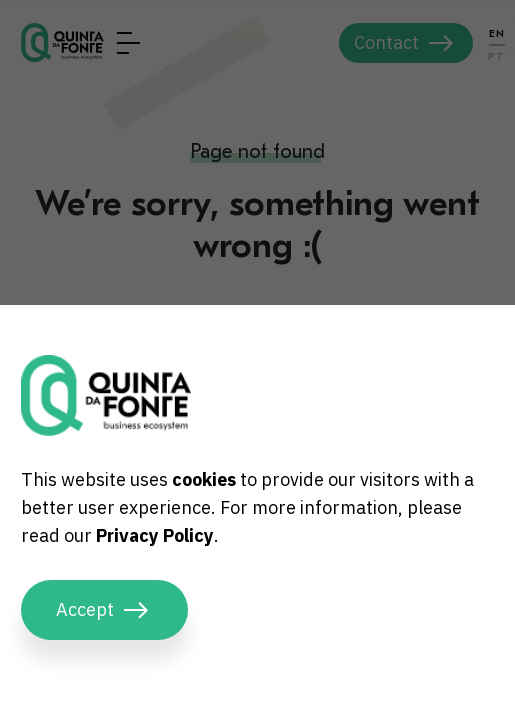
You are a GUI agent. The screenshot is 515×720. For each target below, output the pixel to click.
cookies (204, 479)
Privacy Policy (155, 535)
